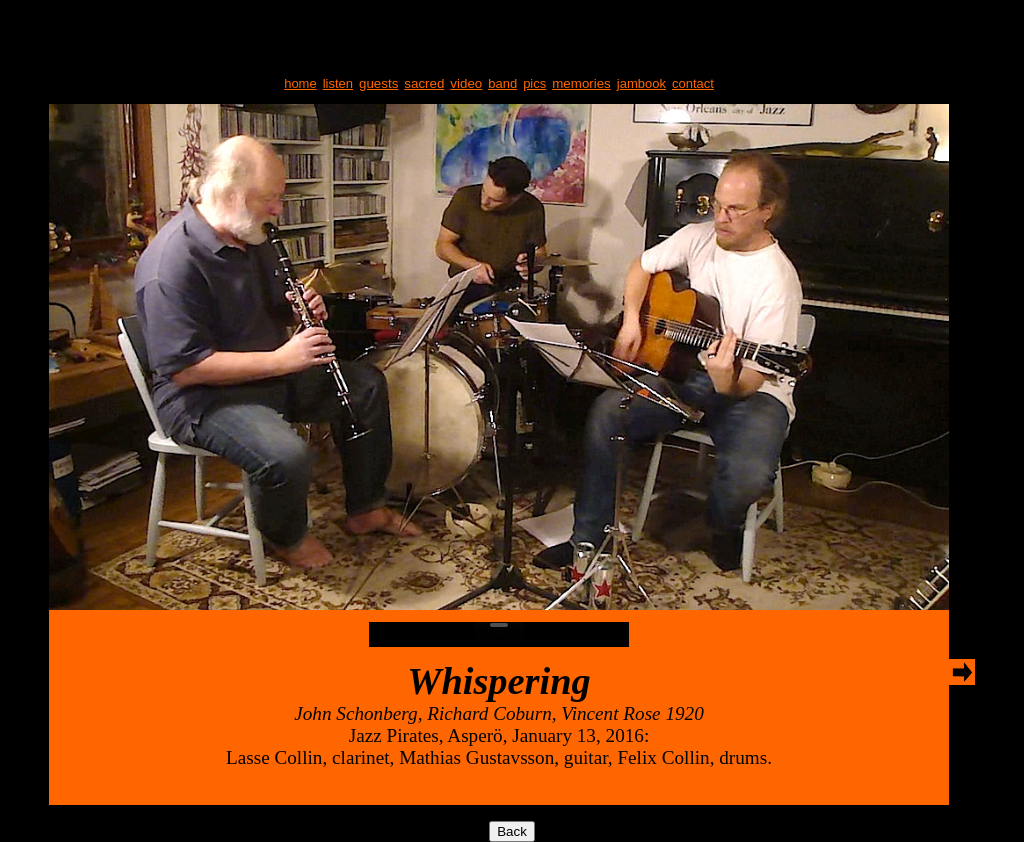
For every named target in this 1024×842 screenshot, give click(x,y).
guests (378, 83)
